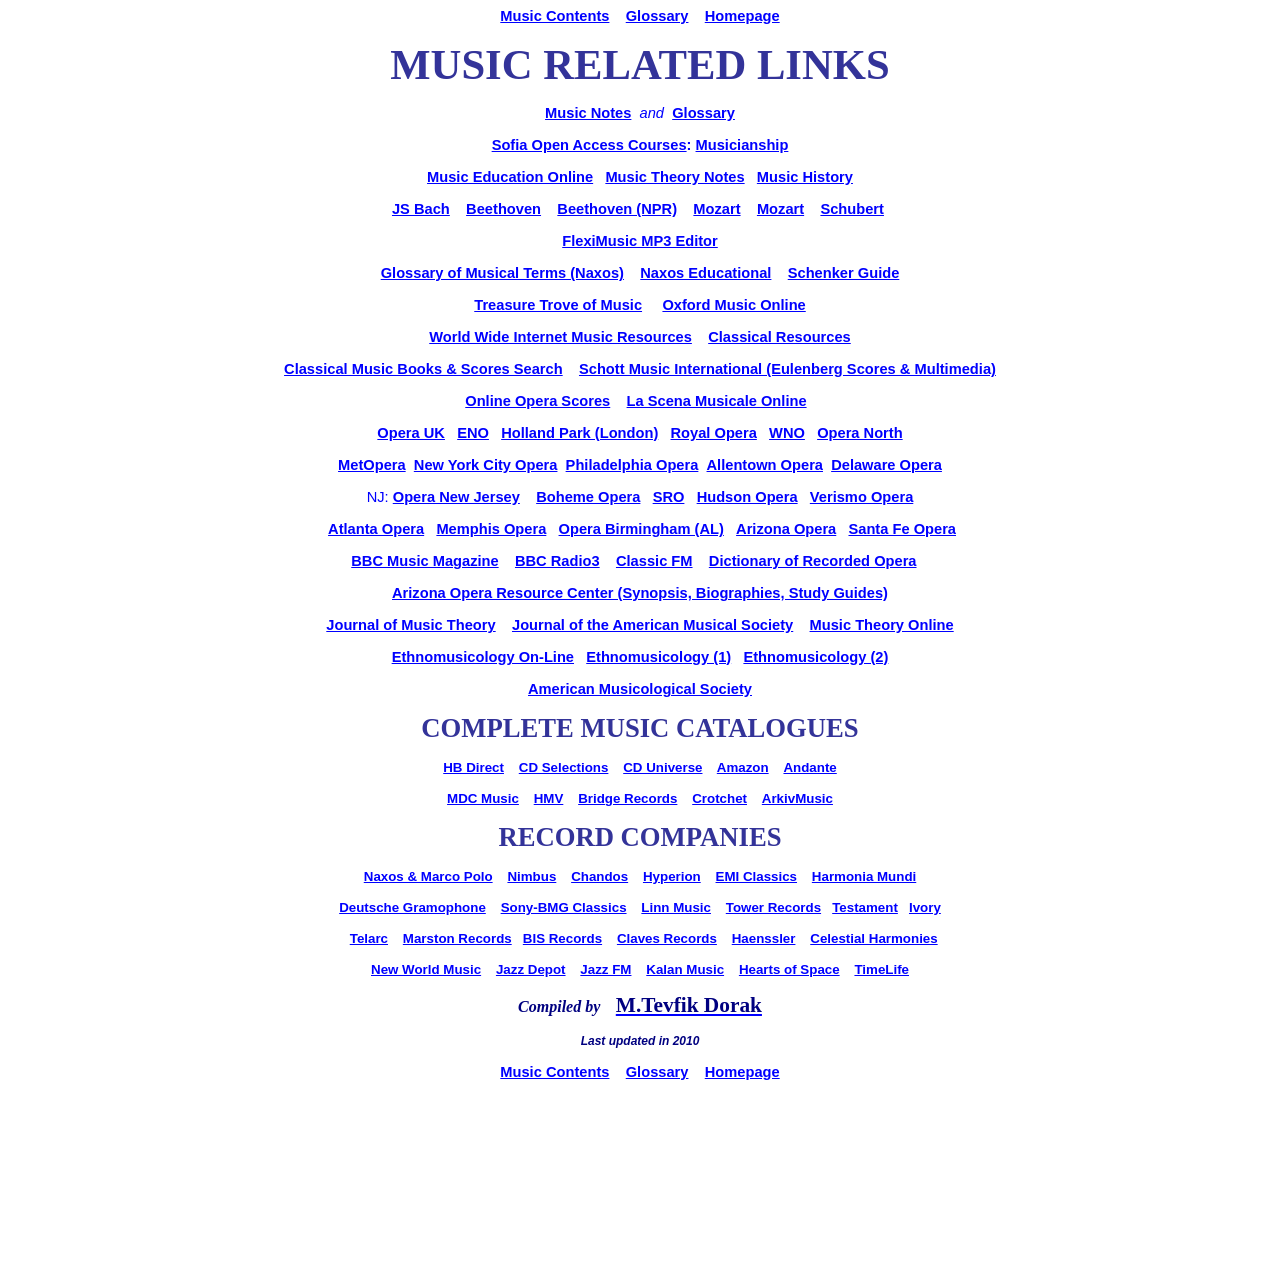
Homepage (742, 16)
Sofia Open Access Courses (589, 145)
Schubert (852, 209)
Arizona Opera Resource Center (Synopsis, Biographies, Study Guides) (640, 593)
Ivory (925, 907)
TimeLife (881, 969)
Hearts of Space (789, 969)
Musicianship (742, 145)
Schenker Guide (844, 273)
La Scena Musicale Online (717, 401)
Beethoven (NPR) (617, 209)
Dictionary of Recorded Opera (813, 561)
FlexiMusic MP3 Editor (640, 241)
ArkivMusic (797, 798)
